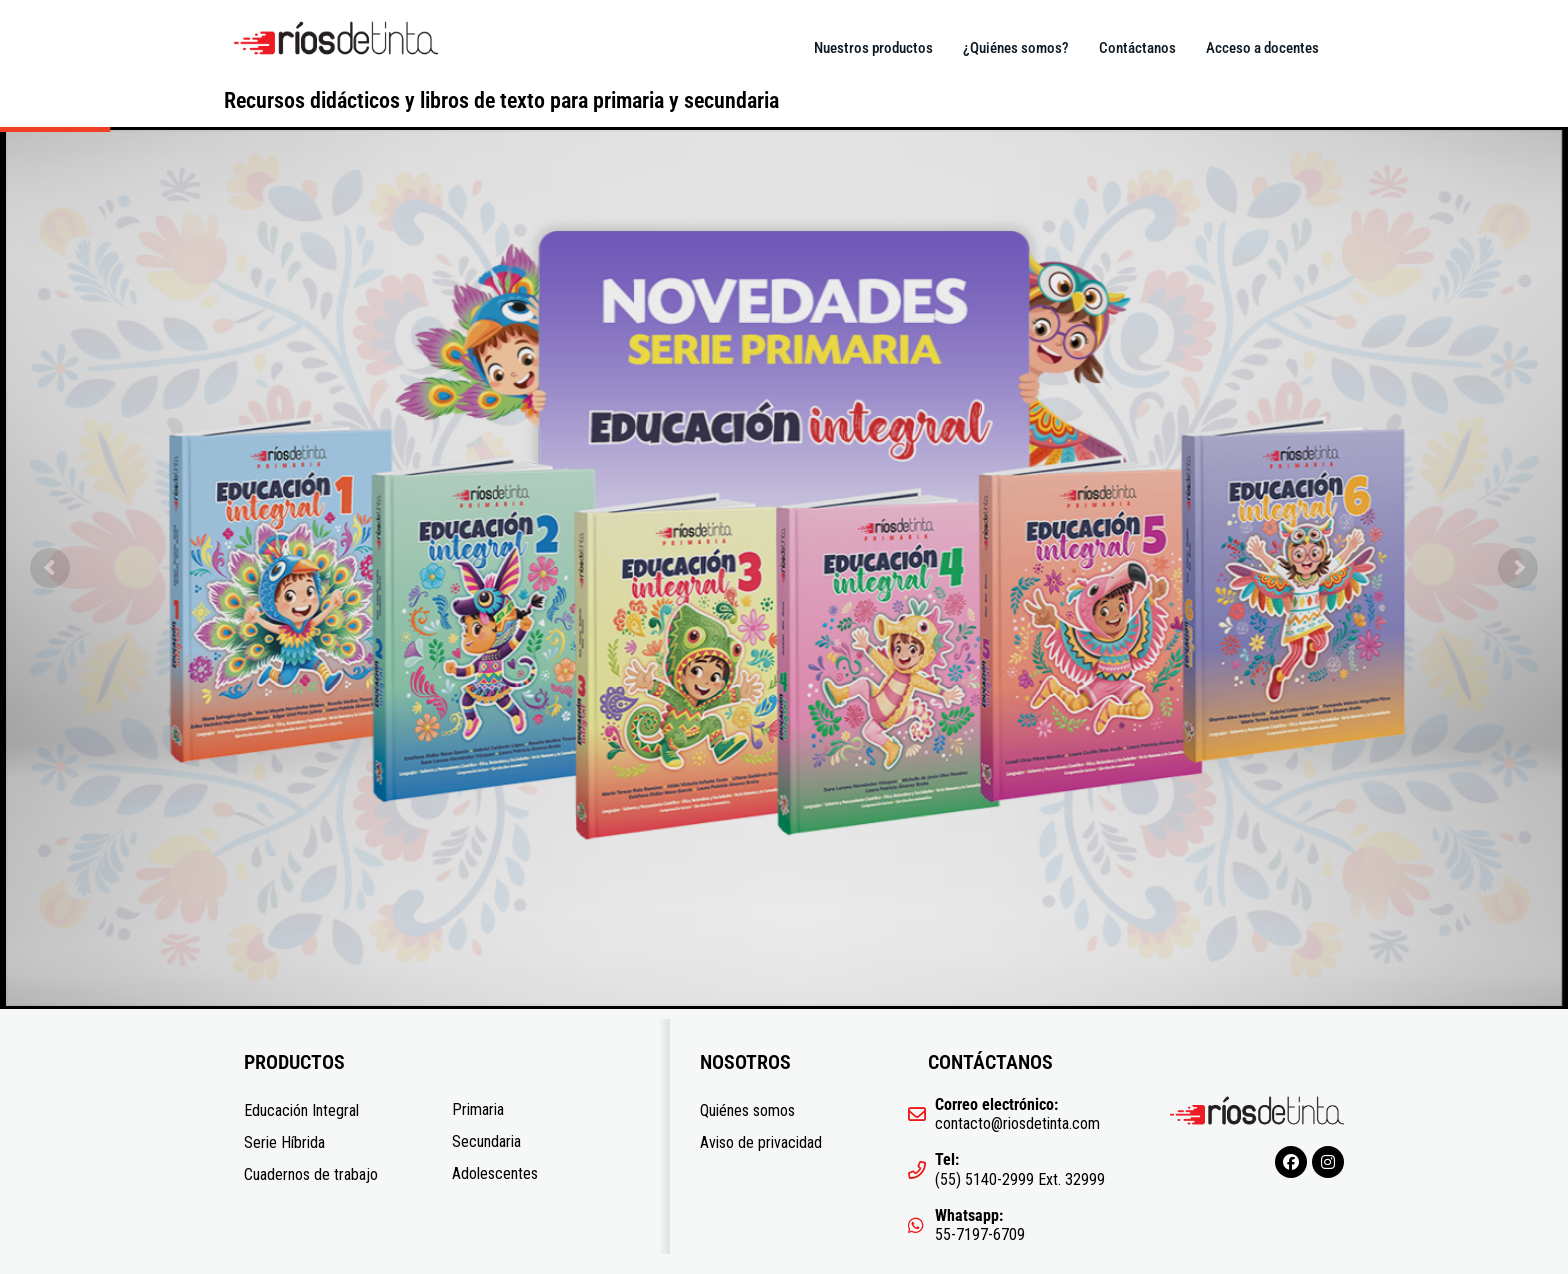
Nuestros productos (873, 48)
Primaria (478, 1109)
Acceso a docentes (1262, 48)
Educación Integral (301, 1110)
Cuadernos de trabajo (311, 1174)
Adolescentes (495, 1173)
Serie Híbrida (284, 1142)
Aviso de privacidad (761, 1142)
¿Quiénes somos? (1016, 48)
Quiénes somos (747, 1110)
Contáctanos (1137, 48)
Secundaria (486, 1141)
